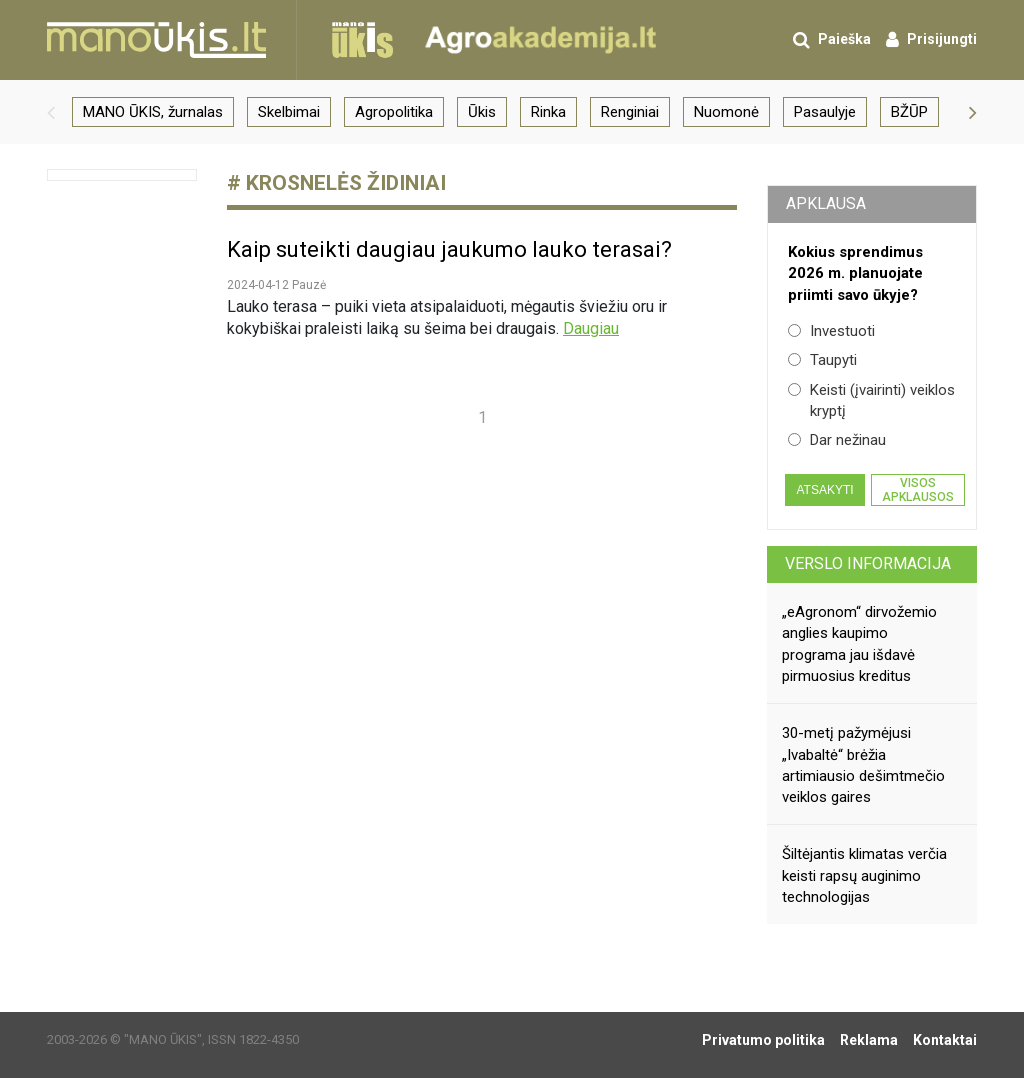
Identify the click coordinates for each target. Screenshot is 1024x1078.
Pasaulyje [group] (825, 112)
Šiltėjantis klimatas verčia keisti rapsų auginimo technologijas (864, 875)
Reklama (869, 1040)
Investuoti (831, 331)
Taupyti (822, 360)
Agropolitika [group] (394, 112)
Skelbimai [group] (289, 112)
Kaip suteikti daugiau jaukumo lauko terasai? (449, 249)
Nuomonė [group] (726, 112)
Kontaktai (945, 1040)
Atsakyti (824, 490)
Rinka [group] (548, 112)
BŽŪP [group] (909, 112)
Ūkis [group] (482, 112)
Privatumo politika (763, 1040)
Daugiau (591, 328)
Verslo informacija (868, 563)
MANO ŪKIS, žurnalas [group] (153, 112)
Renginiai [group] (630, 112)
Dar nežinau (837, 440)
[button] (51, 112)
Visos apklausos (918, 490)
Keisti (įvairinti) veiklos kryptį (871, 400)
